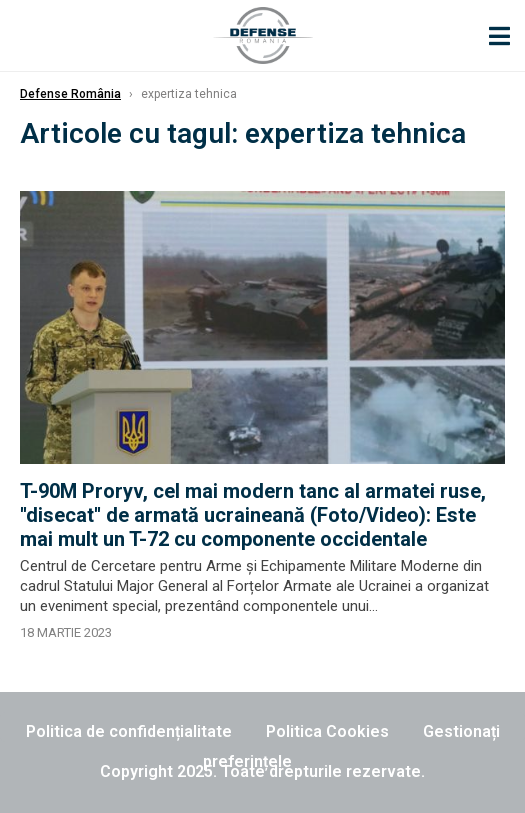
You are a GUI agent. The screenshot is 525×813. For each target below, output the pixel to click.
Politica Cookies (327, 731)
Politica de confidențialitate (129, 731)
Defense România (70, 94)
